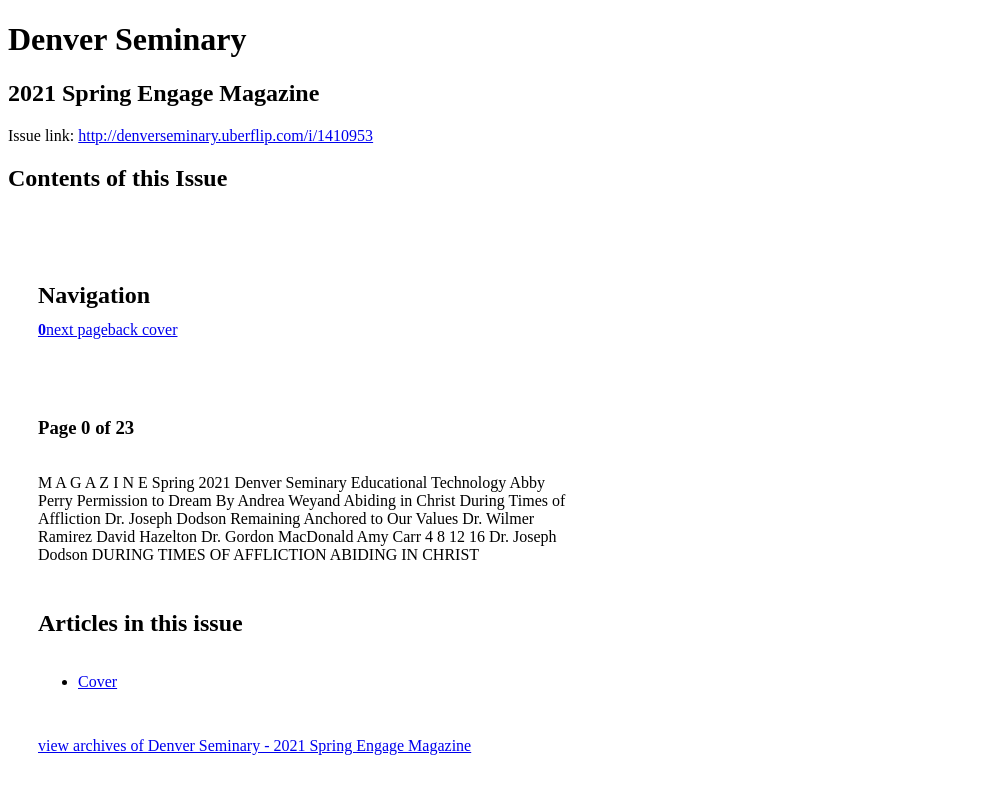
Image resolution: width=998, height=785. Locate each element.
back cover (143, 329)
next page (77, 329)
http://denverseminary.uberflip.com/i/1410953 (225, 135)
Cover (97, 681)
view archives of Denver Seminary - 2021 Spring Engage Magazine (254, 745)
